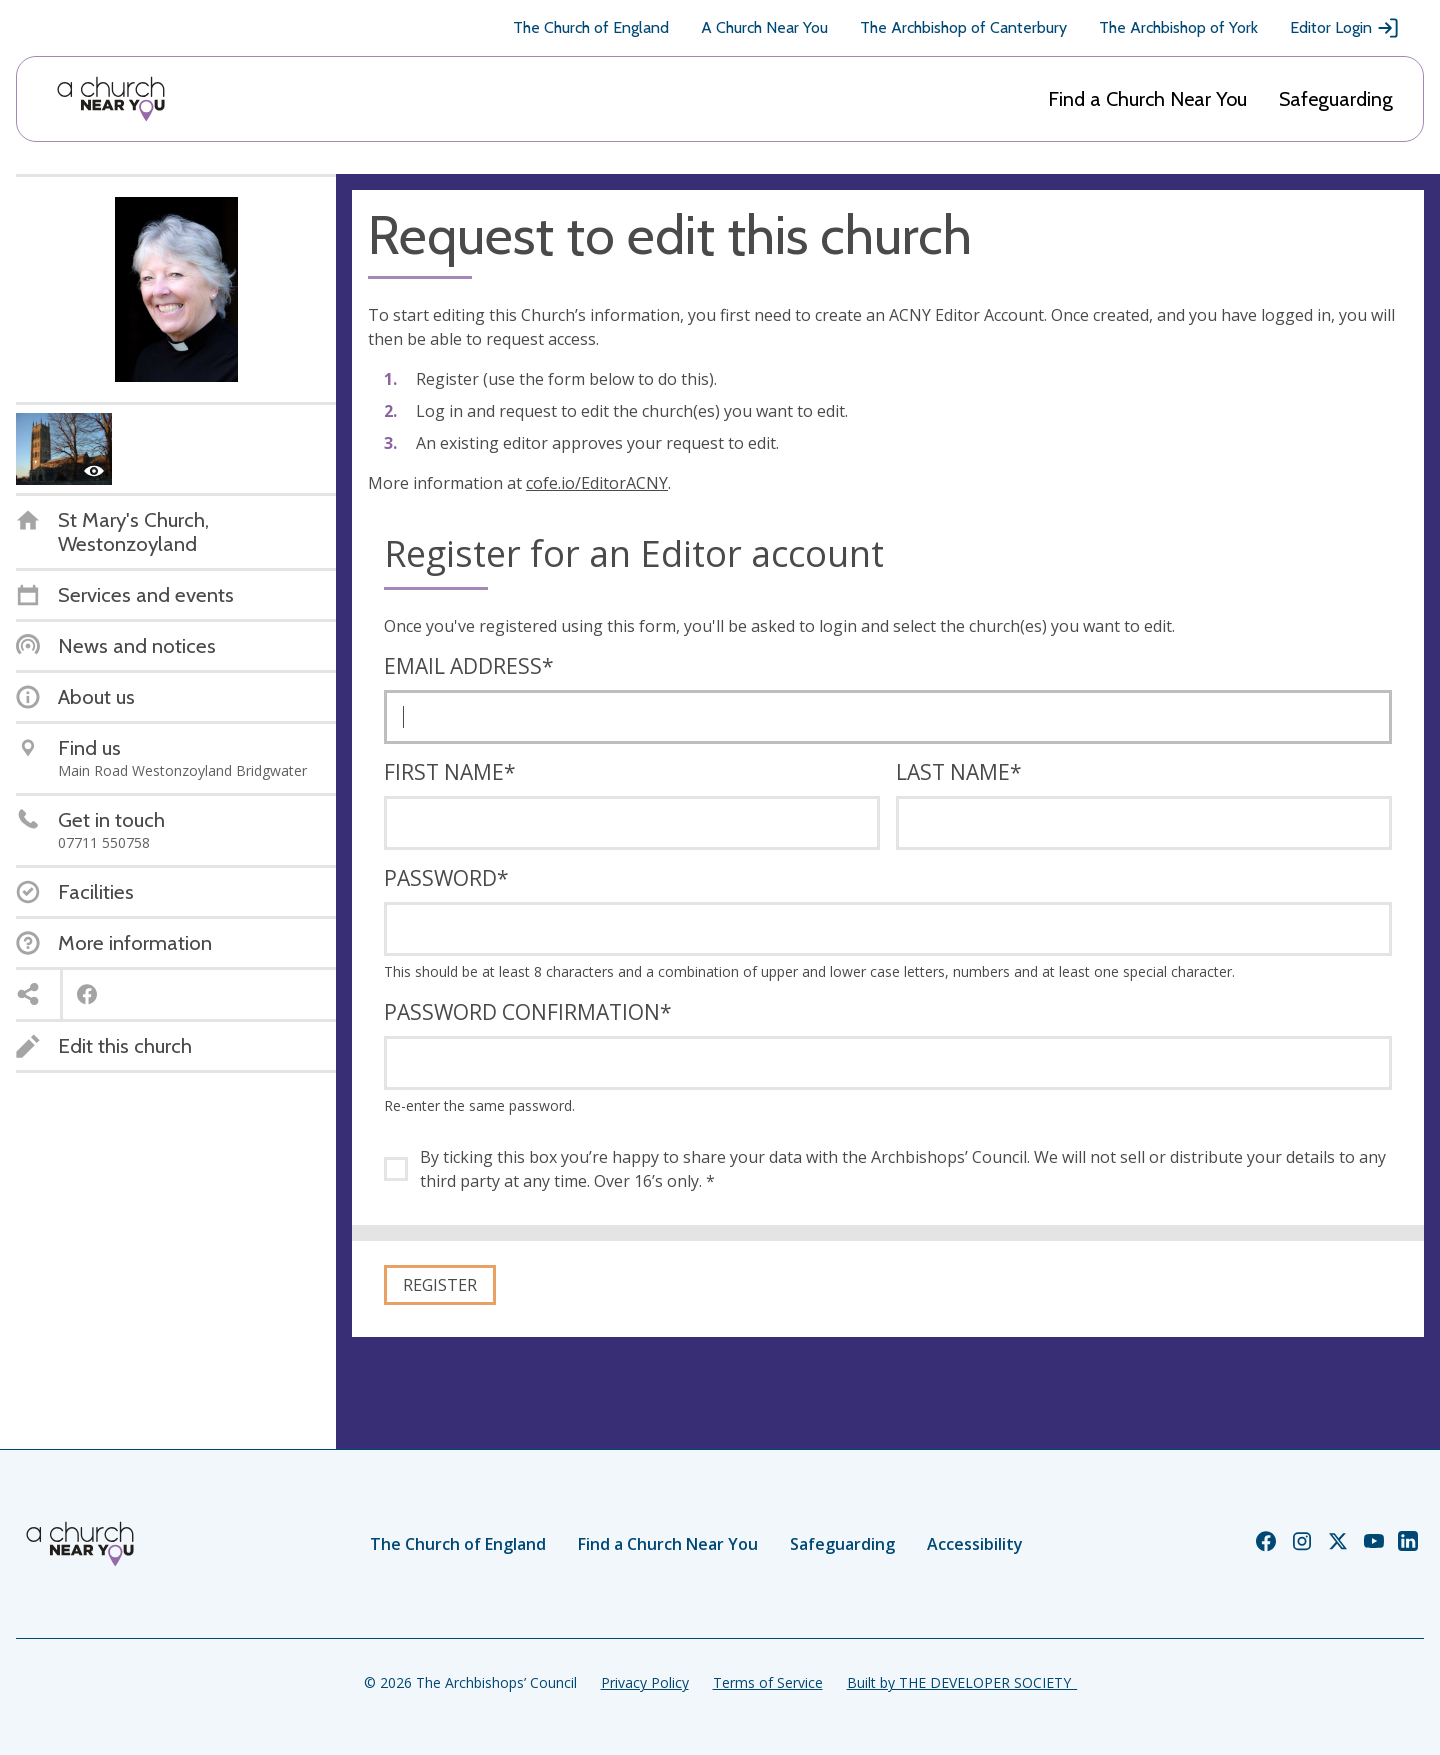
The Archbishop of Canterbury (963, 27)
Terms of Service (768, 1682)
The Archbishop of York (1178, 27)
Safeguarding (1336, 99)
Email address (469, 666)
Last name (959, 772)
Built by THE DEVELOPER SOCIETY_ (962, 1682)
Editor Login (1345, 28)
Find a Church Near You (1147, 99)
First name (450, 772)
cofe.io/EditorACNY (597, 483)
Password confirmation (528, 1012)
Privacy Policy (645, 1682)
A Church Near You (764, 27)
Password (446, 878)
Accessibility (975, 1544)
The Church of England (591, 27)
